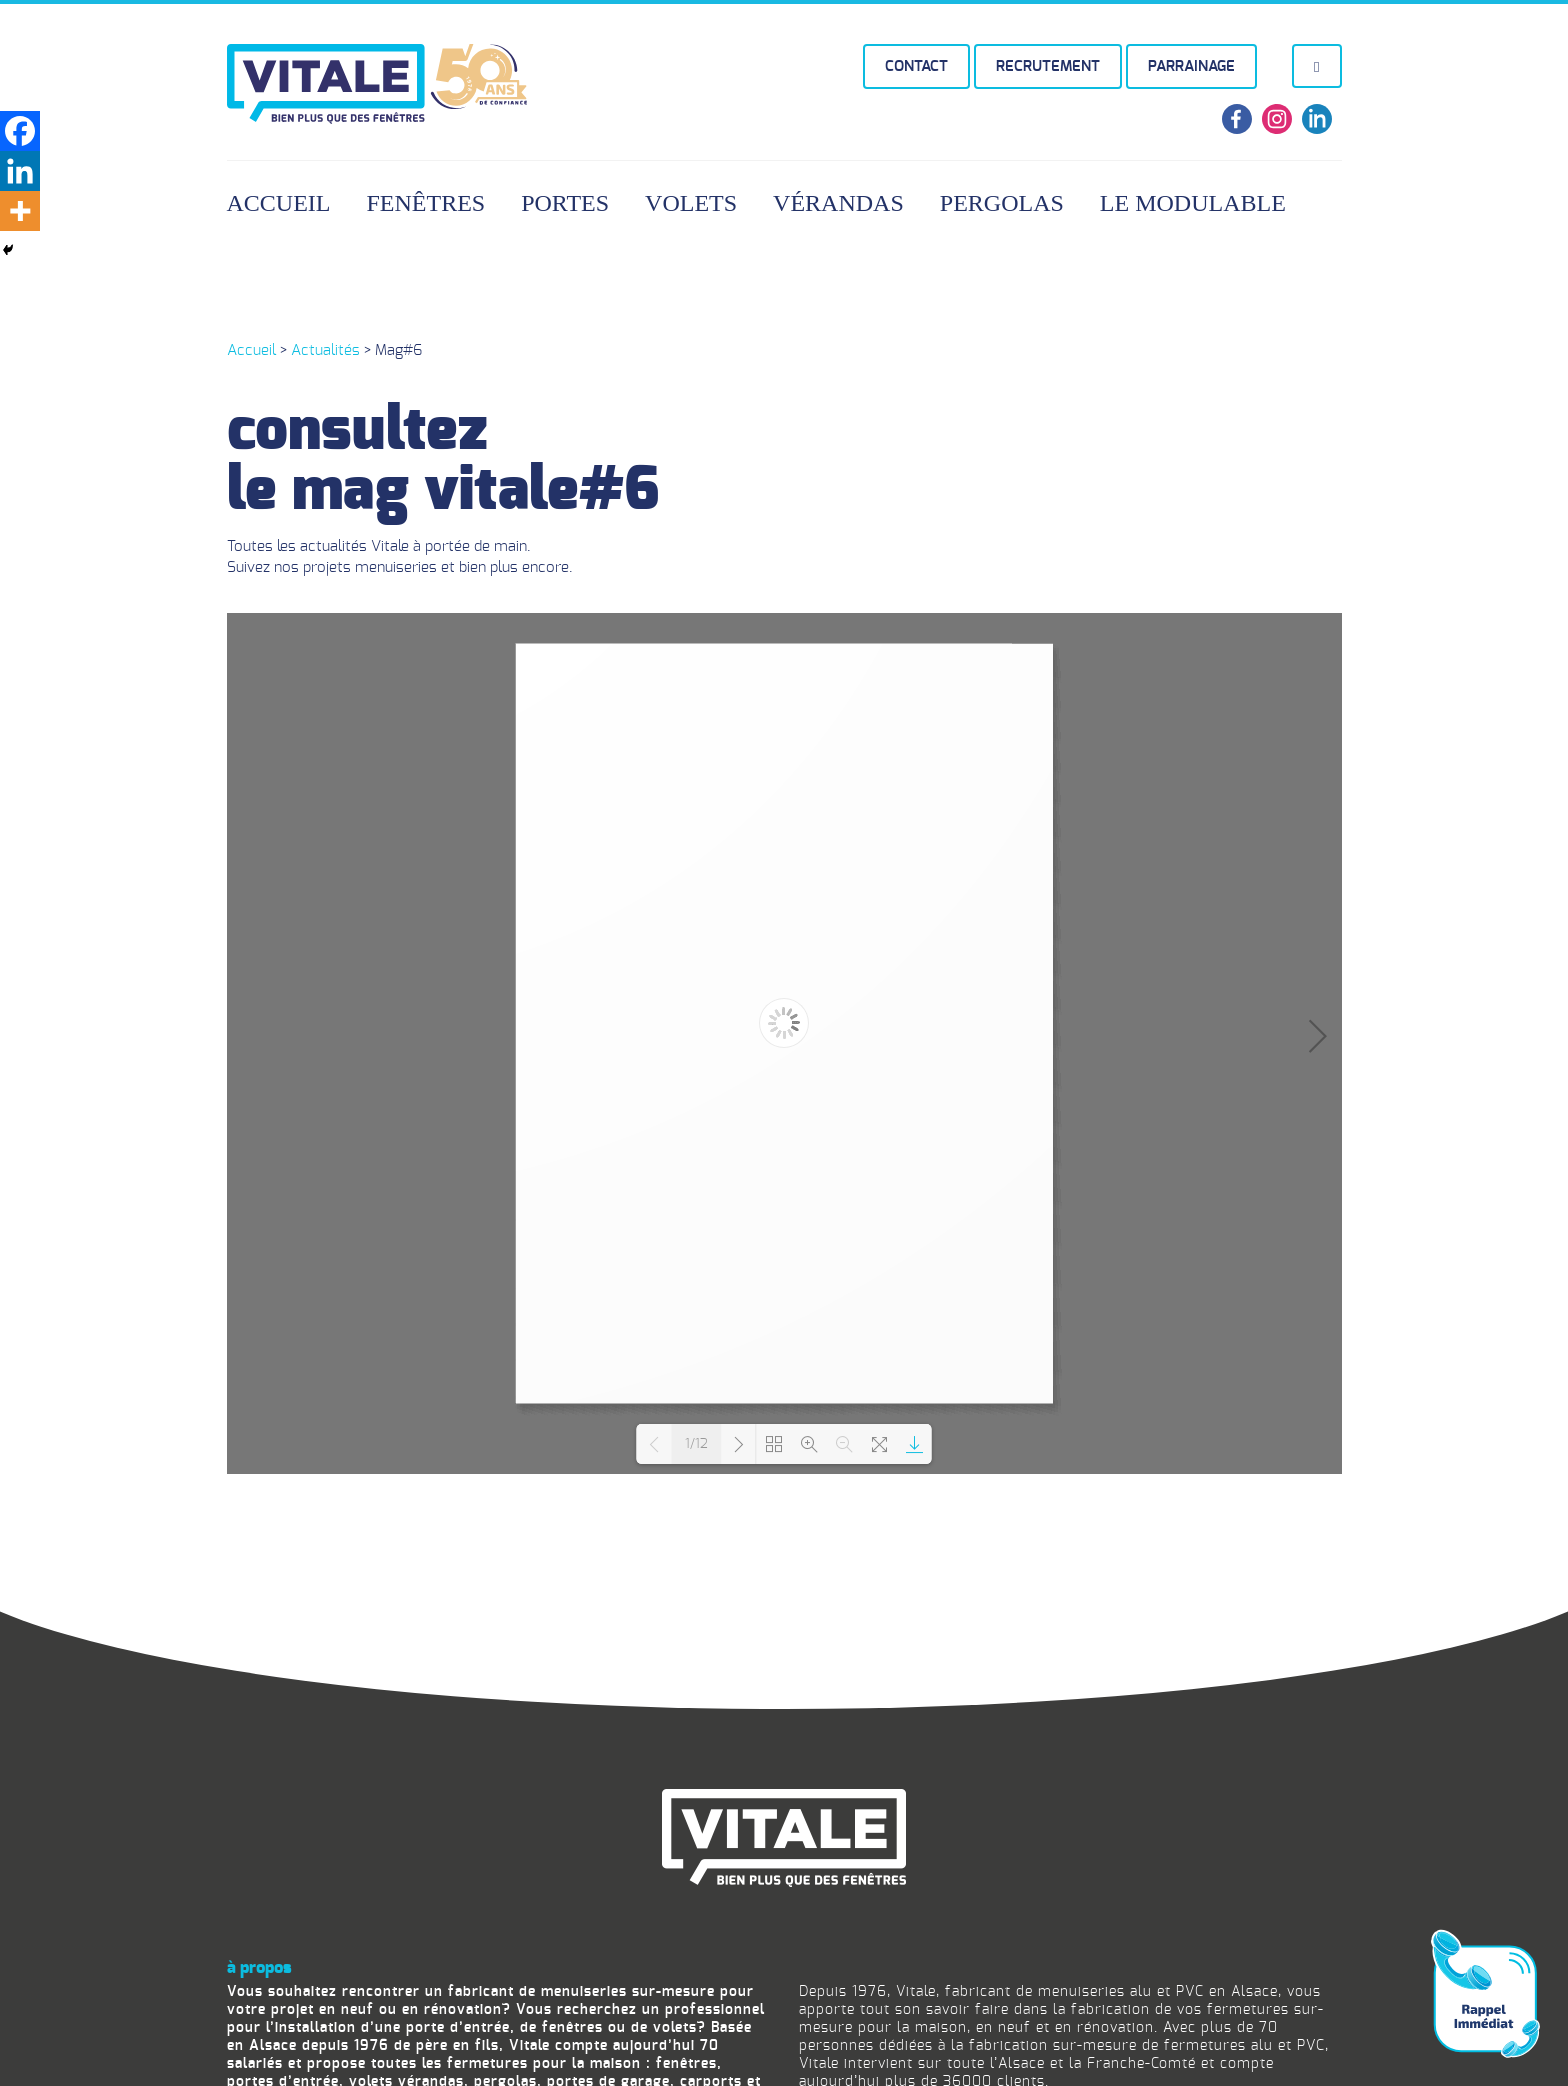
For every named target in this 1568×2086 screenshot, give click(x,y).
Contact (916, 66)
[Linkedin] (20, 171)
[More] (20, 211)
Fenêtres (426, 203)
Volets (691, 203)
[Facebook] (20, 131)
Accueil (279, 203)
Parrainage (1191, 66)
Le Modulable (1193, 203)
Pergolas (1002, 203)
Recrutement (1048, 66)
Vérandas (838, 203)
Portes (565, 203)
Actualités (325, 350)
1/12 (696, 1444)
